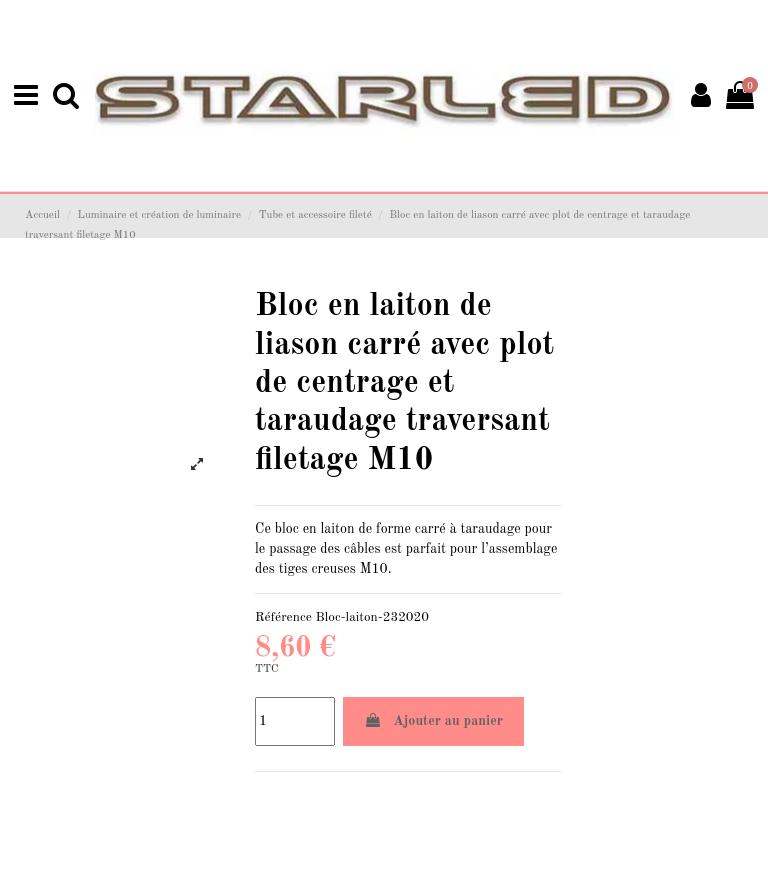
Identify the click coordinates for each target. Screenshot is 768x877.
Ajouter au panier (433, 718)
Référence (283, 615)
